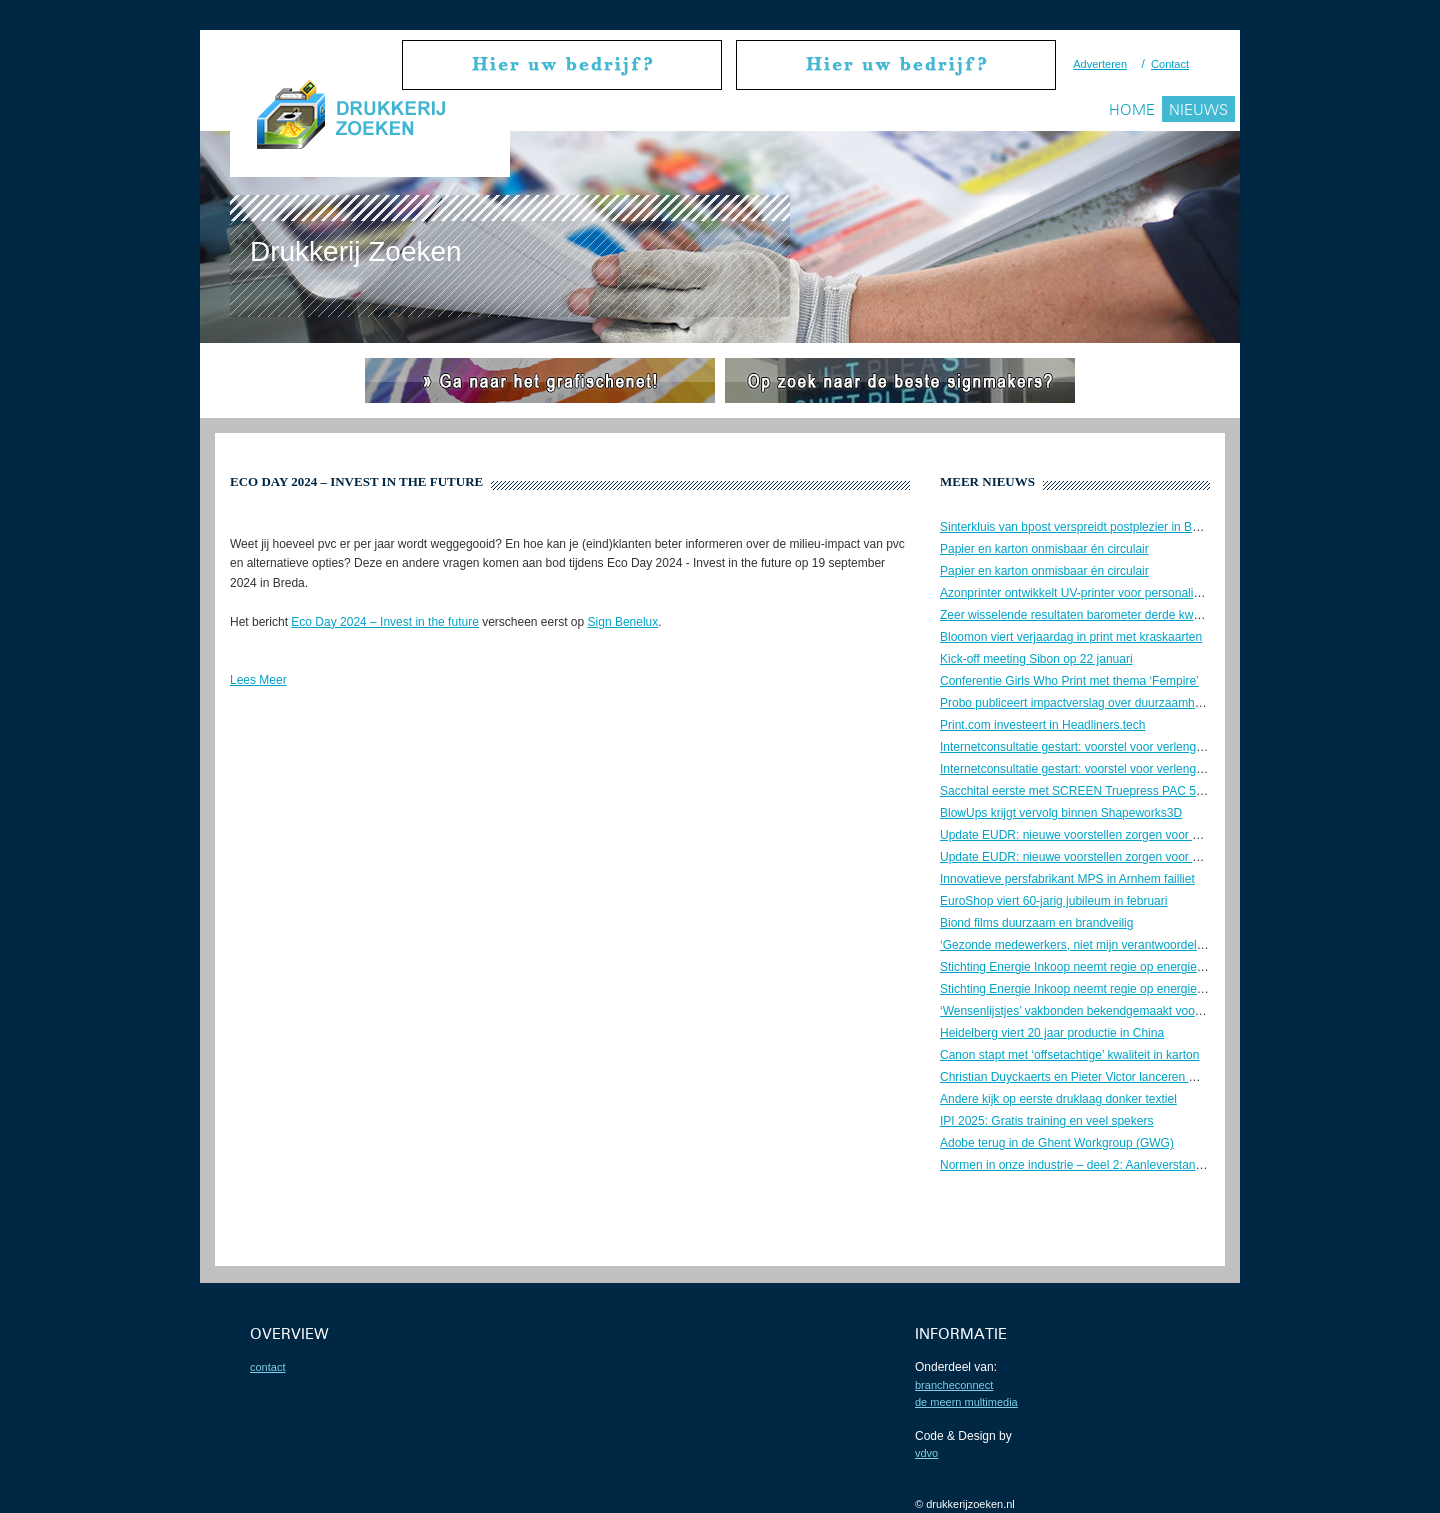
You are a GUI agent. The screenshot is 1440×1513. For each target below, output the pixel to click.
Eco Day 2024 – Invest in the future (384, 622)
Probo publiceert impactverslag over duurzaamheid (1075, 703)
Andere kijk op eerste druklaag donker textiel (1058, 1099)
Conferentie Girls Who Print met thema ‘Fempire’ (1069, 681)
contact (267, 1367)
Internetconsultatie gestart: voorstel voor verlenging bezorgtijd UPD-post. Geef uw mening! (1180, 747)
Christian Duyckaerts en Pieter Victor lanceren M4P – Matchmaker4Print (1132, 1077)
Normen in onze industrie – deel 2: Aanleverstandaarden (1090, 1165)
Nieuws (1198, 109)
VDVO (926, 1453)
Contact (1170, 64)
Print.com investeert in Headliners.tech (1042, 725)
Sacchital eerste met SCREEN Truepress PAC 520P (1078, 791)
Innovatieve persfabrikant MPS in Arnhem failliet (1067, 879)
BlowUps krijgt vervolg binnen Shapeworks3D (1061, 813)
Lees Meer (258, 680)
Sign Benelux (623, 622)
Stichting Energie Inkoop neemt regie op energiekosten (1086, 967)
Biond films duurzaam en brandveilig (1036, 923)
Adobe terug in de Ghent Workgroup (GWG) (1057, 1143)
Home (1132, 109)
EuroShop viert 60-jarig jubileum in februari (1053, 901)
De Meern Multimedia (966, 1402)
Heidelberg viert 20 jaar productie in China (1052, 1033)
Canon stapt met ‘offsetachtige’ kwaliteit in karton (1069, 1055)
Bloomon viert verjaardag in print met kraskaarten (1071, 637)
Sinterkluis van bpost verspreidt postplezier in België (1078, 527)
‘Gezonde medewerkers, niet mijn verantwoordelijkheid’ (1086, 945)
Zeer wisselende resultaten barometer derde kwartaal (1081, 615)
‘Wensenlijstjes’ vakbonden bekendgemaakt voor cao (1081, 1011)
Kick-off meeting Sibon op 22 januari (1036, 659)
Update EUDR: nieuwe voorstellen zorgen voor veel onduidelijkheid (1118, 835)
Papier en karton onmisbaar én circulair (1044, 549)
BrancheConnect (954, 1385)
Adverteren (1100, 64)
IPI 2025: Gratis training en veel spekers (1046, 1121)
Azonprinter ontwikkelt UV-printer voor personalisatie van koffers (1110, 593)
